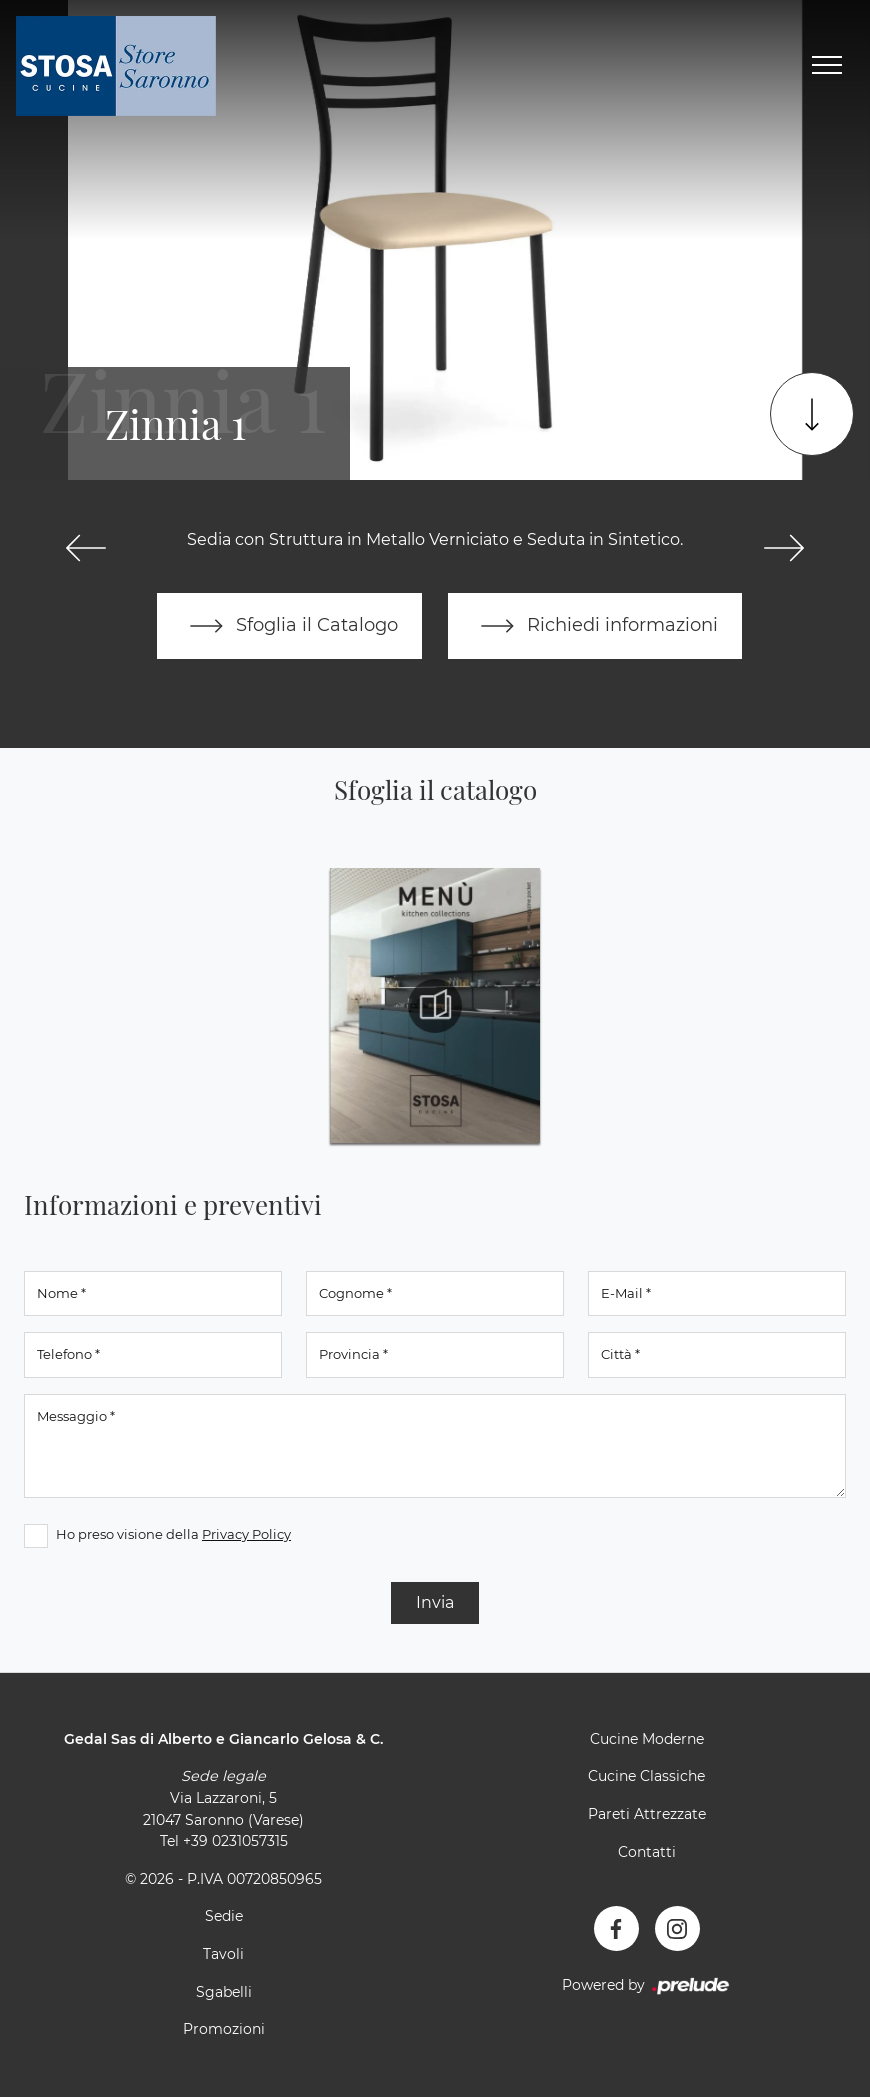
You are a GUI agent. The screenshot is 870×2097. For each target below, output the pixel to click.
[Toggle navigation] (827, 66)
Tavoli (223, 1954)
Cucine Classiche (646, 1776)
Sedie (224, 1916)
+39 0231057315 (235, 1841)
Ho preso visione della (173, 1534)
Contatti (647, 1852)
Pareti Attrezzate (647, 1814)
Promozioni (224, 2029)
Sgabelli (224, 1992)
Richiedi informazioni (595, 626)
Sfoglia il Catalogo (289, 626)
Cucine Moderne (647, 1739)
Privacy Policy (246, 1534)
